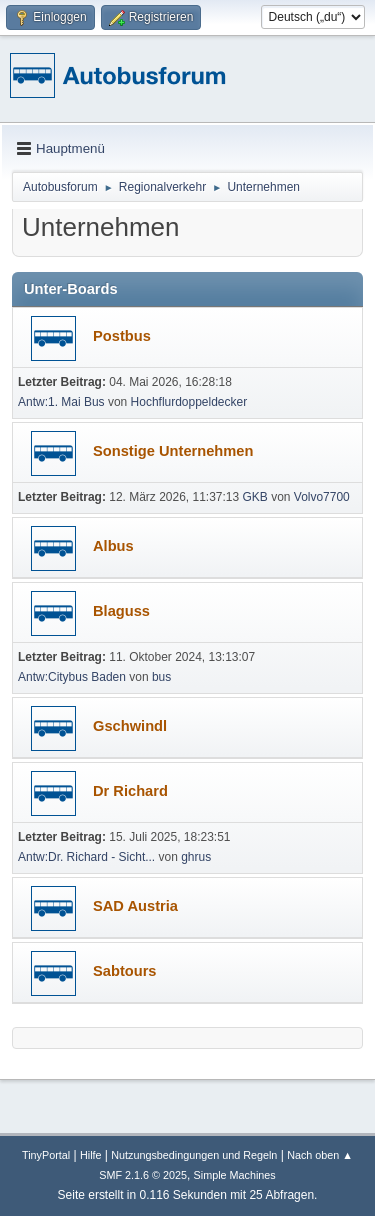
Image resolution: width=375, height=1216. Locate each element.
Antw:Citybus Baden (72, 677)
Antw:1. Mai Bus (61, 402)
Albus (113, 546)
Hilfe (91, 1155)
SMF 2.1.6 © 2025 (143, 1175)
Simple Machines (235, 1175)
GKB (255, 497)
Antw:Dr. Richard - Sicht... (86, 857)
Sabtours (125, 971)
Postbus (122, 336)
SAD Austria (135, 906)
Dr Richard (130, 791)
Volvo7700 (322, 497)
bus (161, 677)
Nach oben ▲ (320, 1155)
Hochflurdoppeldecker (189, 402)
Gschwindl (130, 726)
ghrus (196, 857)
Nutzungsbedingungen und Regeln (194, 1155)
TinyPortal (46, 1155)
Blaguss (121, 611)
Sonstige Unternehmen (173, 451)
